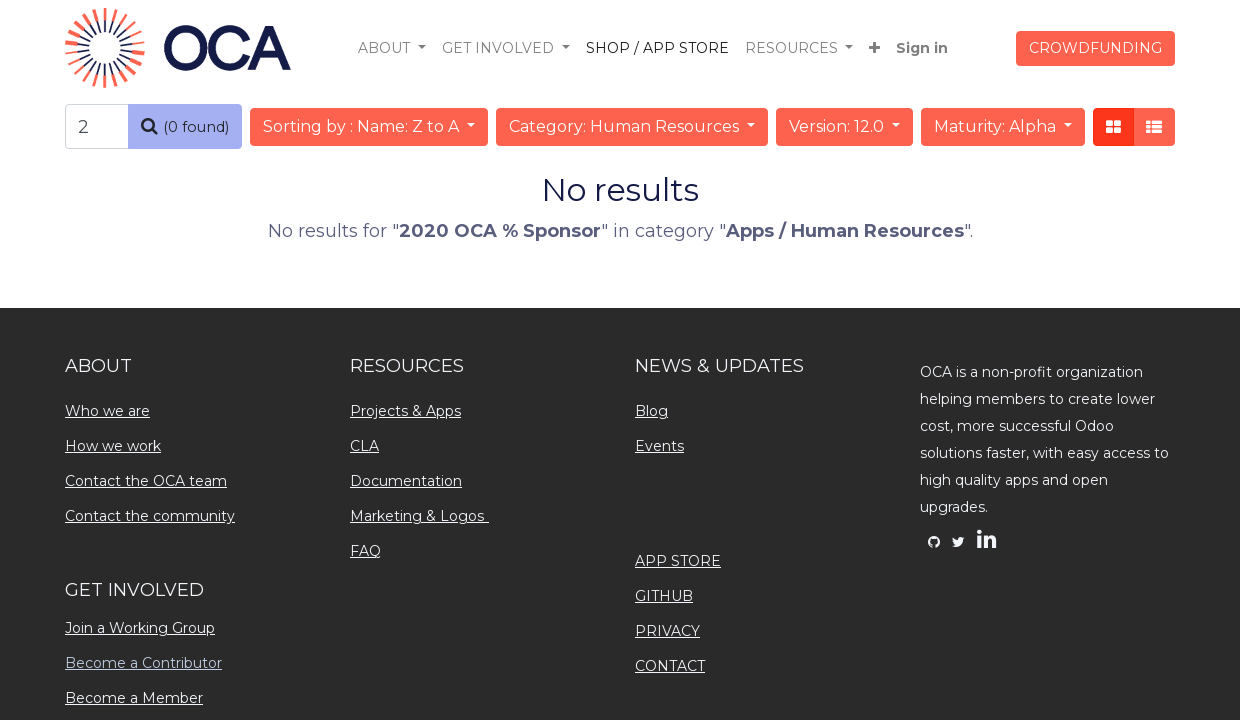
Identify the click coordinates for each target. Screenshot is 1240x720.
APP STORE (678, 561)
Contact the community (150, 516)
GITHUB (664, 596)
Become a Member (134, 698)
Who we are (107, 411)
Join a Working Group (140, 628)
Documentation (406, 481)
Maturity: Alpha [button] (997, 126)
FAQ (365, 551)
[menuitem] (657, 48)
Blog (651, 411)
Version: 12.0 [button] (838, 126)
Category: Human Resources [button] (626, 126)
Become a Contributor (143, 663)
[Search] (185, 126)
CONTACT (670, 666)
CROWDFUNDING (1095, 48)
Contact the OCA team (146, 481)
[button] (874, 48)
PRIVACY (667, 631)
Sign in (922, 48)
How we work (113, 446)
